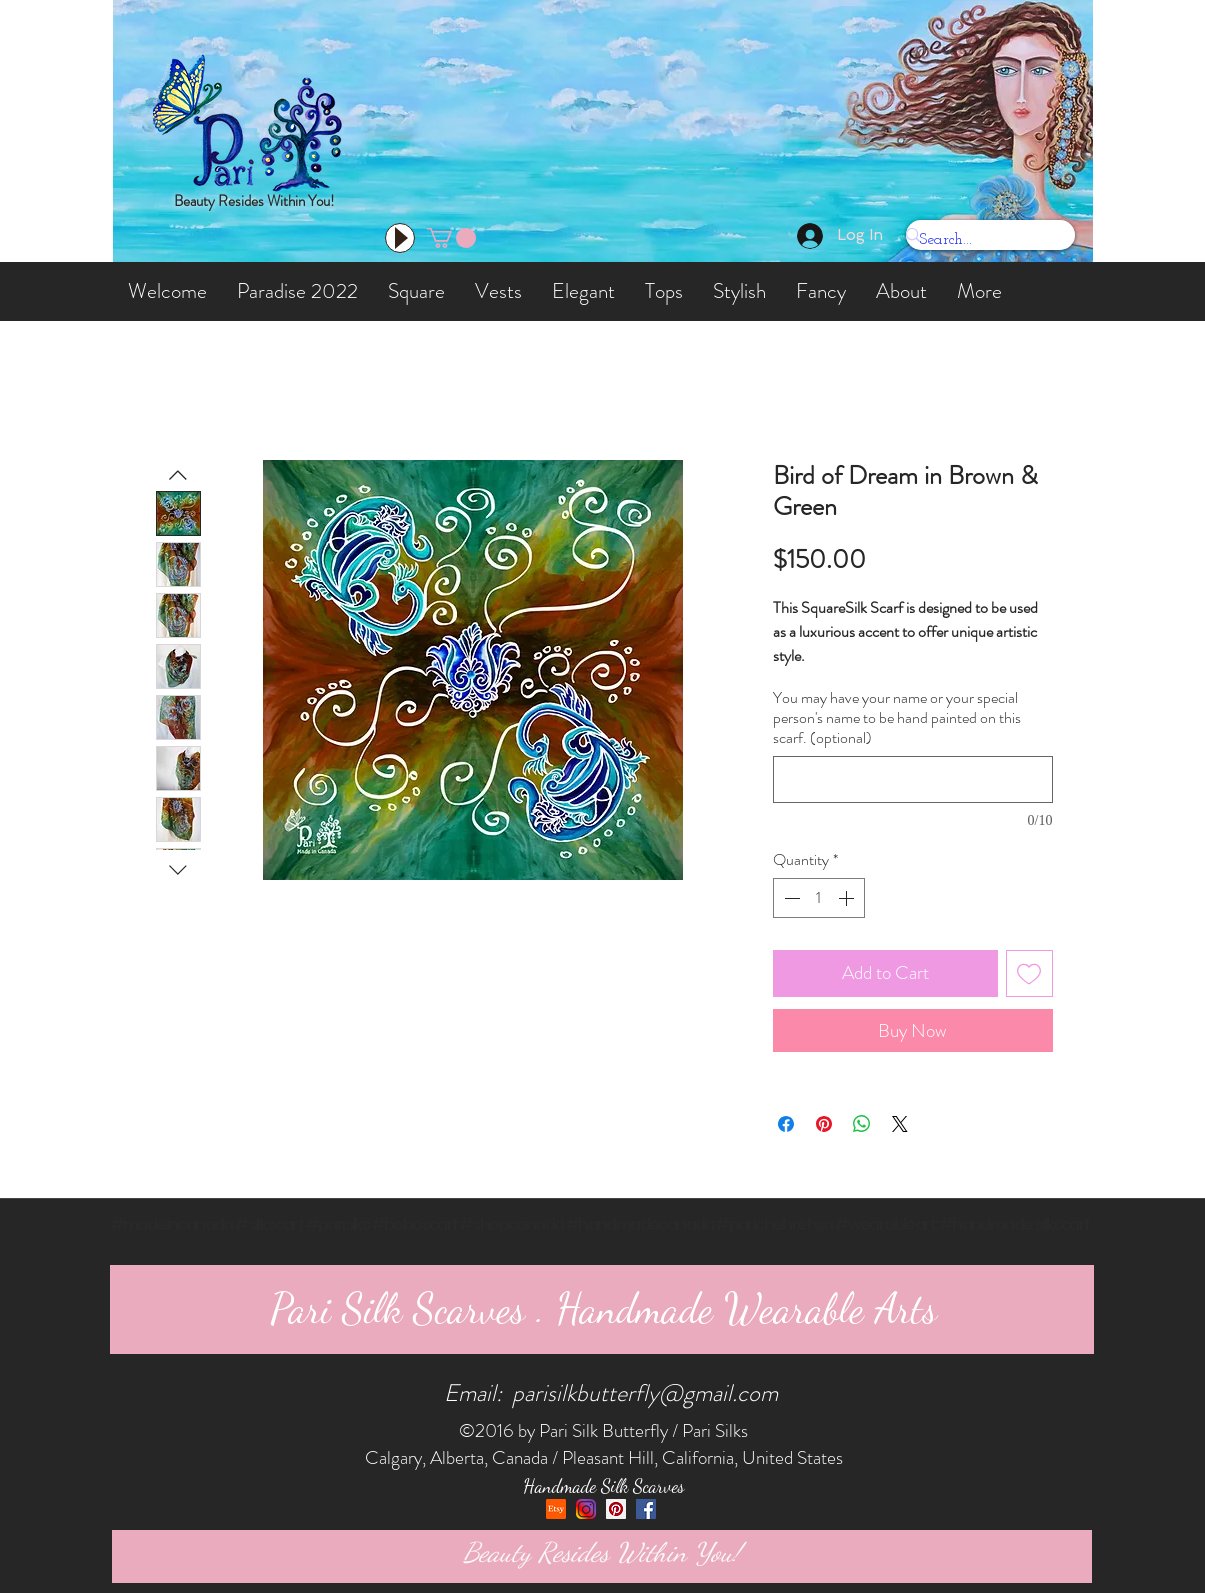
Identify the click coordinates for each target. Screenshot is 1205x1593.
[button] (451, 238)
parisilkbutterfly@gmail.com (645, 1393)
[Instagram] (586, 1509)
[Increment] (848, 898)
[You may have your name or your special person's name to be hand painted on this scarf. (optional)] (913, 779)
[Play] (400, 238)
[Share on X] (900, 1124)
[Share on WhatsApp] (862, 1124)
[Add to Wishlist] (1029, 973)
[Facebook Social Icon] (646, 1509)
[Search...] (976, 240)
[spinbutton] (819, 898)
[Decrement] (790, 898)
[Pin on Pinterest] (824, 1124)
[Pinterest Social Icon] (616, 1509)
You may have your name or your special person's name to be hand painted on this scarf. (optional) (897, 718)
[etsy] (556, 1509)
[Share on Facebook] (786, 1124)
